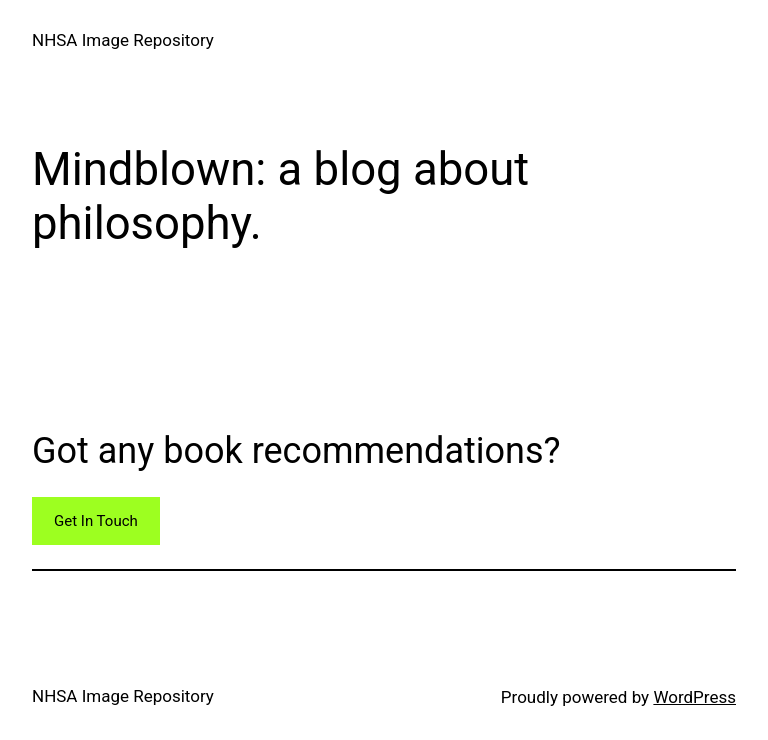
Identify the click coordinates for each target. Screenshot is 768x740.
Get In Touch (96, 521)
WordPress (694, 697)
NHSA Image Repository (123, 40)
